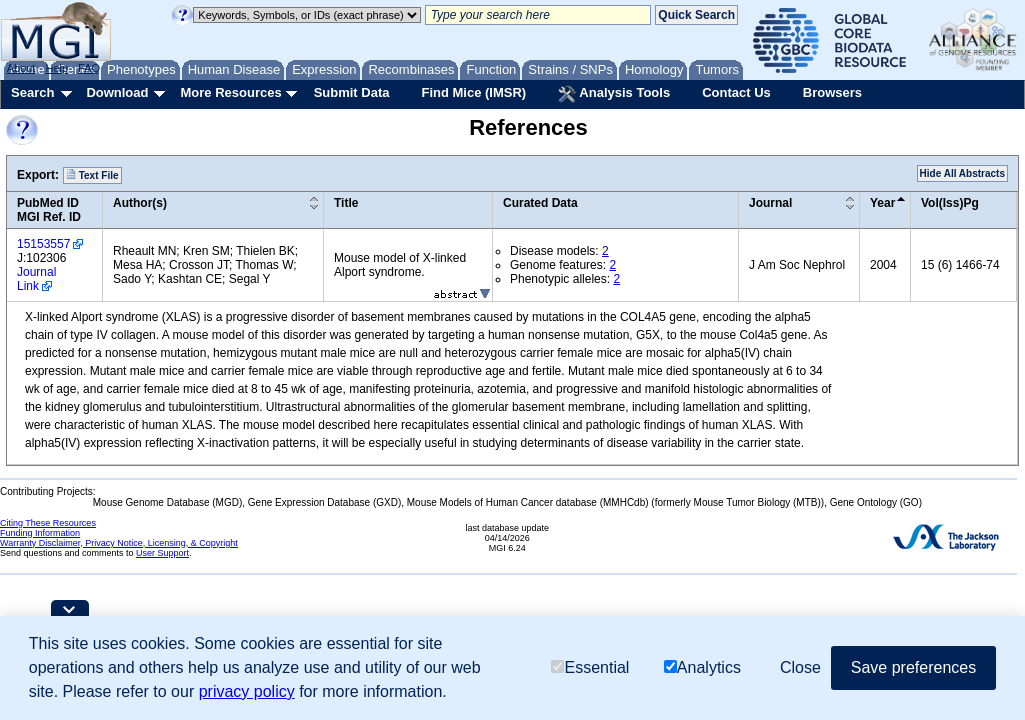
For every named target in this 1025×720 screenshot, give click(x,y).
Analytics (702, 667)
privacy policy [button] (247, 691)
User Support (162, 553)
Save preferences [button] (913, 667)
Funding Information (40, 533)
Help (56, 68)
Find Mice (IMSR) (473, 92)
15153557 (43, 244)
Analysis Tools (614, 94)
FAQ (89, 68)
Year (882, 203)
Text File (92, 175)
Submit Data (352, 92)
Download (117, 92)
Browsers (832, 92)
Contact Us (736, 92)
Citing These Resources (48, 523)
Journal (770, 203)
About (21, 68)
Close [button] (800, 667)
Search (32, 92)
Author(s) (140, 203)
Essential (590, 667)
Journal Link (36, 279)
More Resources (230, 92)
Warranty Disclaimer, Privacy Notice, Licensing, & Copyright (119, 543)
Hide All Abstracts (962, 173)
